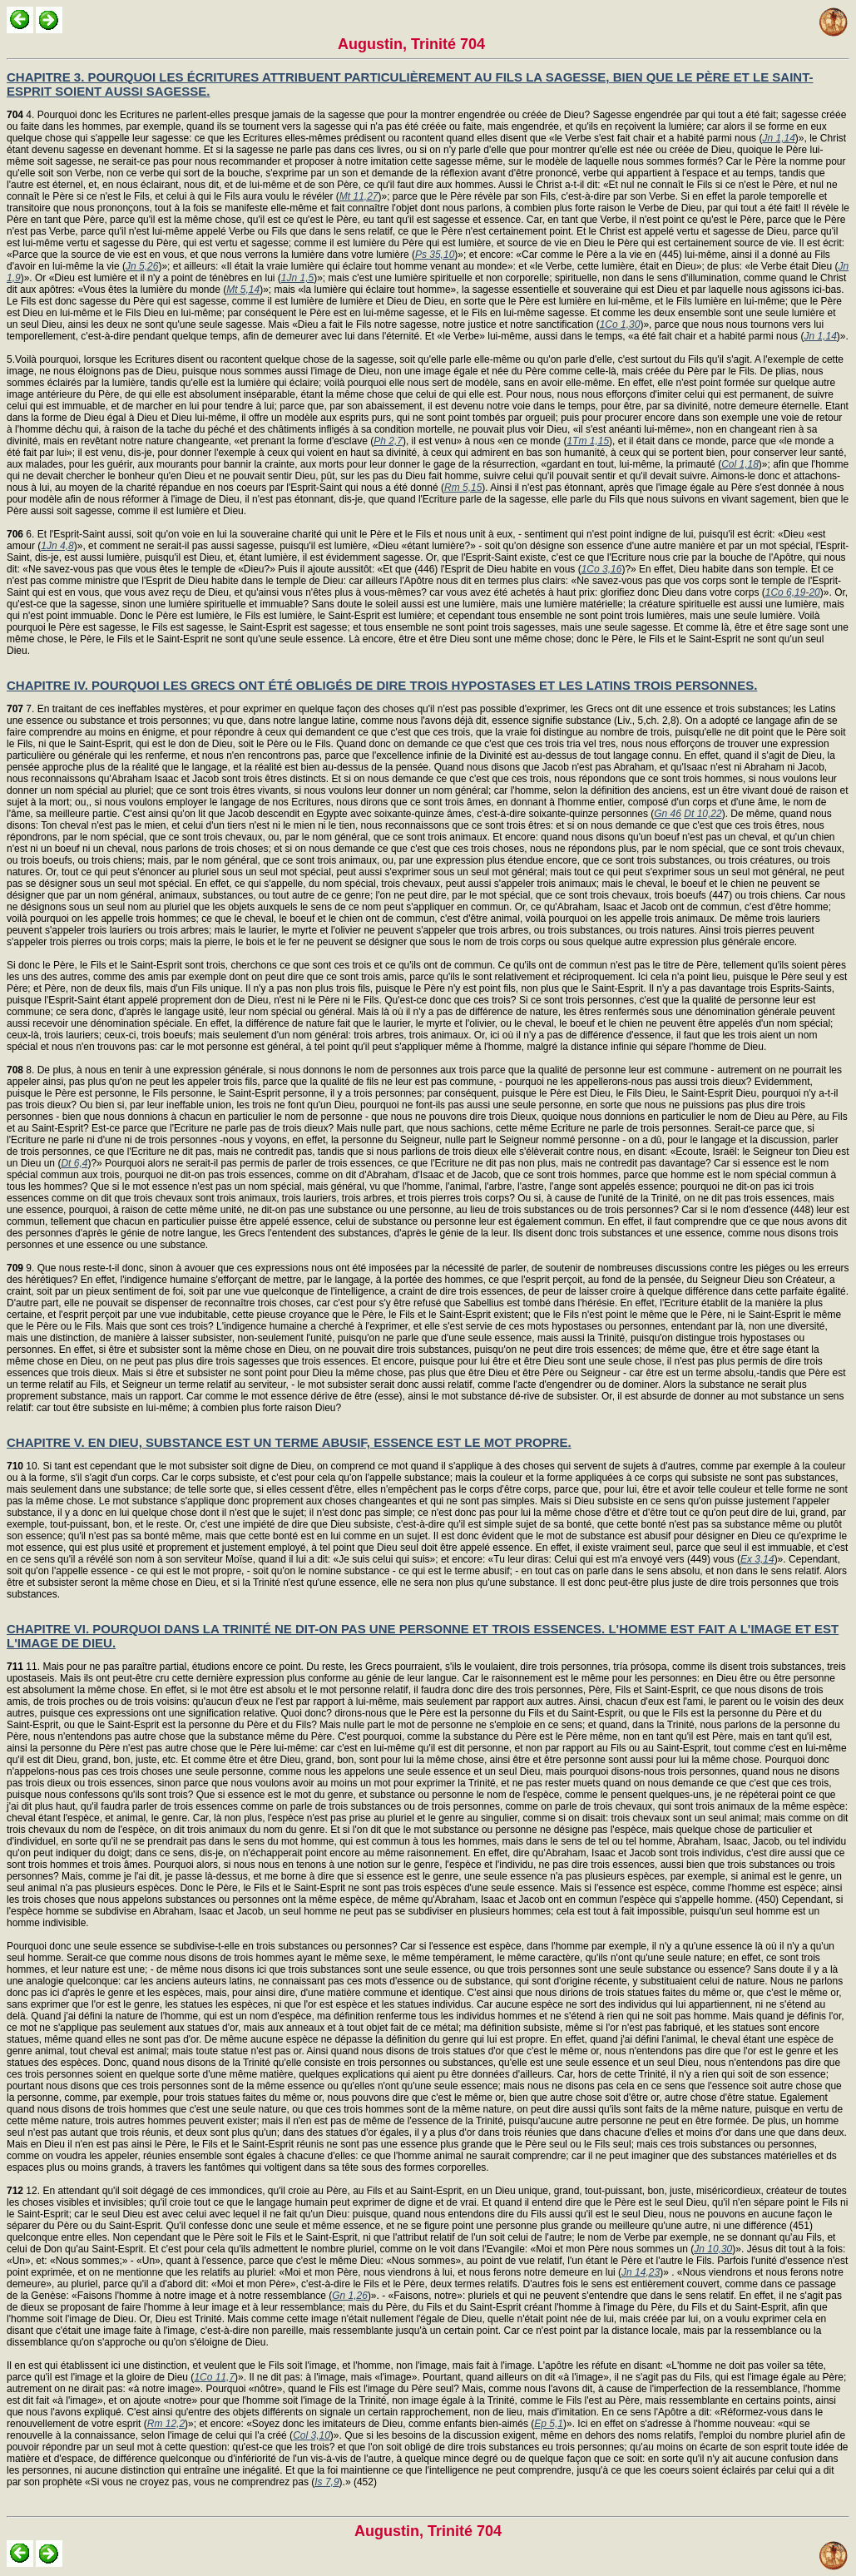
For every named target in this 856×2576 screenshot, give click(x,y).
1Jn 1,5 (297, 278)
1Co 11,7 (214, 2377)
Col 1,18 (740, 464)
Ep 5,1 (548, 2424)
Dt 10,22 (702, 814)
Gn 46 (667, 814)
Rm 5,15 (463, 487)
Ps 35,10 (434, 254)
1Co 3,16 (601, 569)
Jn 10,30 (713, 2249)
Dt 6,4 (74, 1163)
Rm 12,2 (166, 2424)
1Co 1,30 (620, 324)
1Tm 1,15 (588, 441)
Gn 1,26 (350, 2295)
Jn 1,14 (778, 138)
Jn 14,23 (640, 2272)
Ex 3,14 (757, 1559)
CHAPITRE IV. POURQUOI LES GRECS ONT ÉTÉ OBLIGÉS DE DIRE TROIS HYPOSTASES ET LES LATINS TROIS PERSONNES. (382, 685)
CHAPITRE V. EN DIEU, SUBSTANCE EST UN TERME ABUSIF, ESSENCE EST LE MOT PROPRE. (289, 1442)
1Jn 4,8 (57, 546)
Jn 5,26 (142, 266)
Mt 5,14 (243, 289)
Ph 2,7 (388, 441)
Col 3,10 (311, 2435)
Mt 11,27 (359, 196)
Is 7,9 (326, 2482)
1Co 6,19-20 (792, 592)
